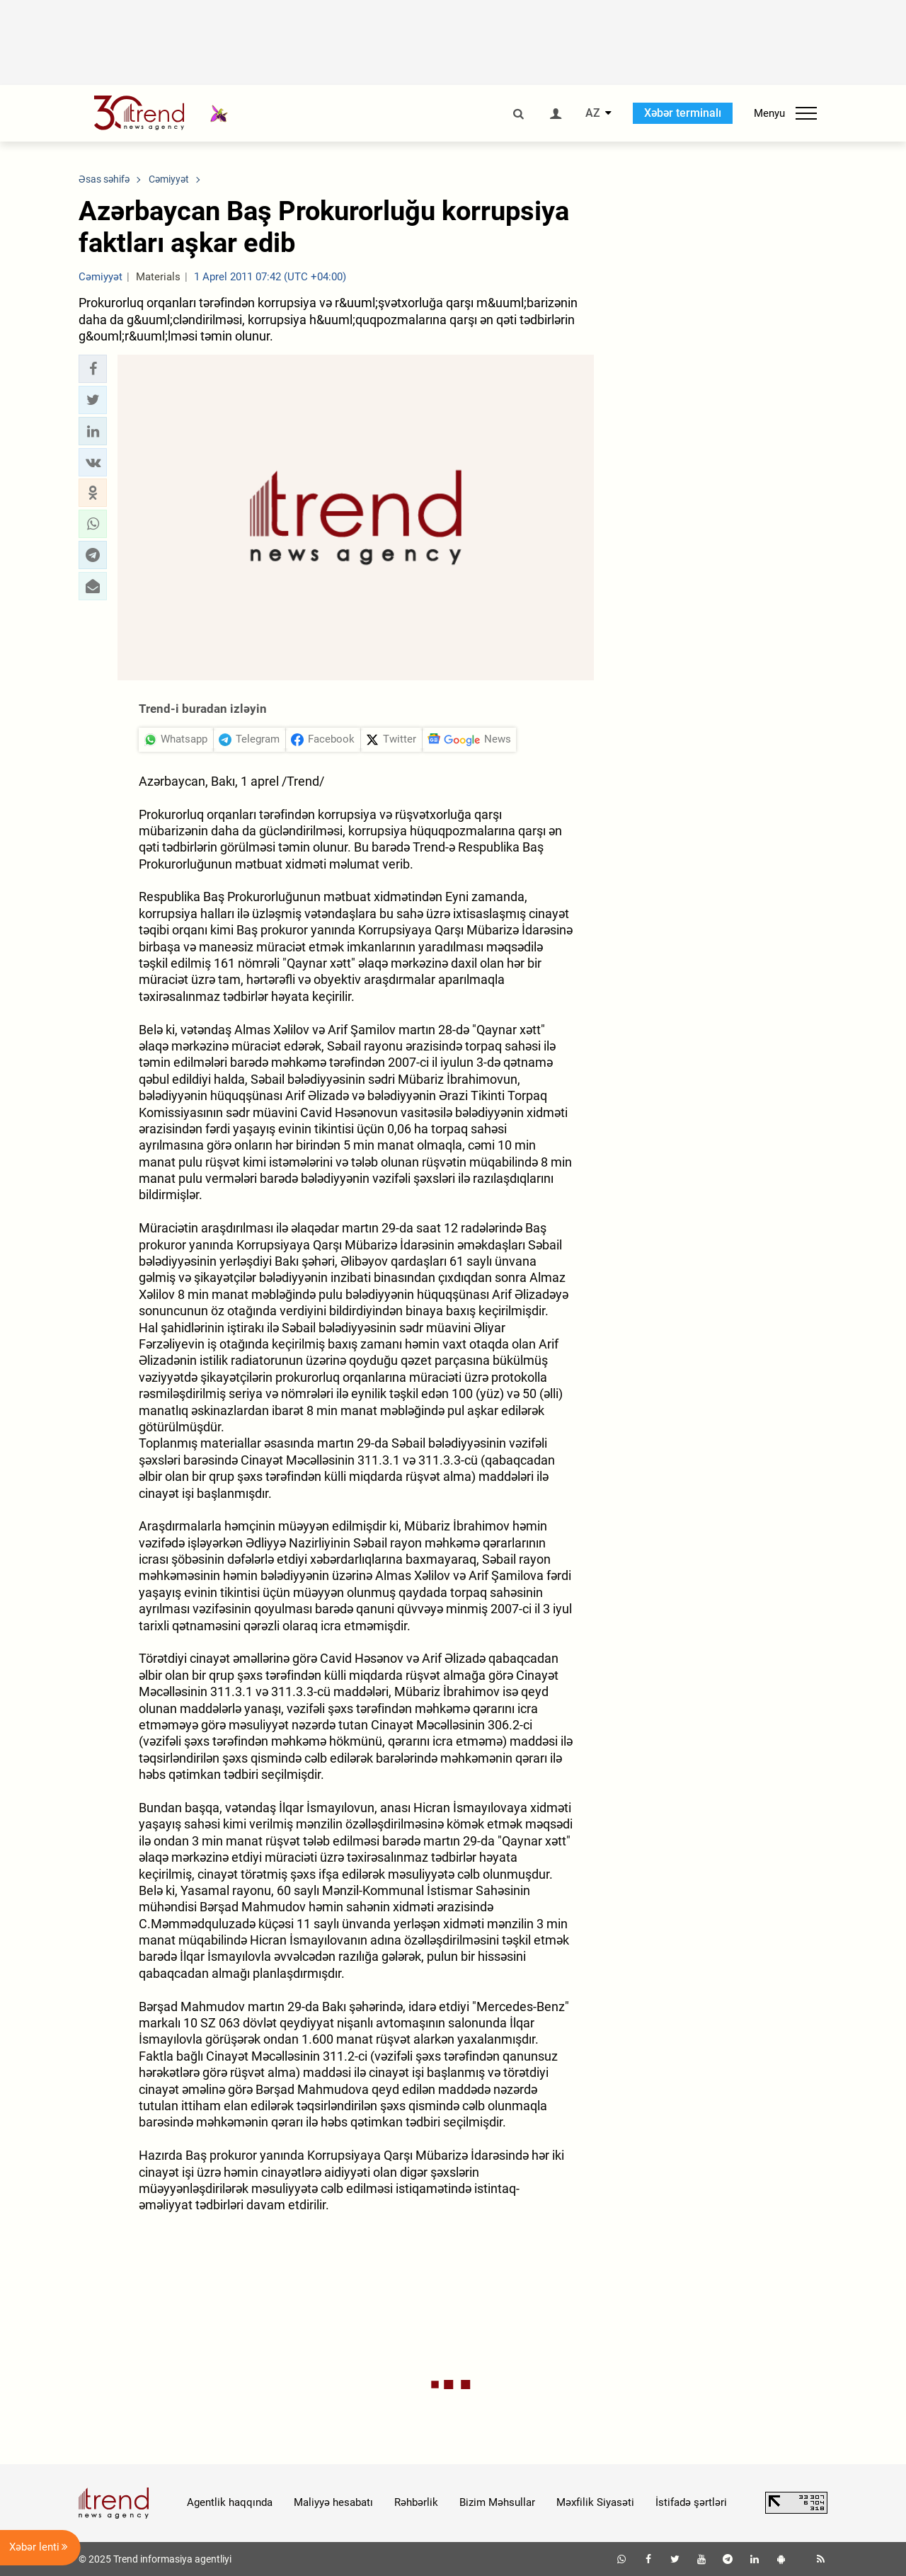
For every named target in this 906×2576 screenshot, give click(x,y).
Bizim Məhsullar (497, 2502)
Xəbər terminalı (682, 113)
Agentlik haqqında (230, 2502)
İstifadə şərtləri (691, 2502)
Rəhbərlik (416, 2502)
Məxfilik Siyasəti (595, 2502)
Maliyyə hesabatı (333, 2502)
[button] (93, 369)
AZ (592, 113)
